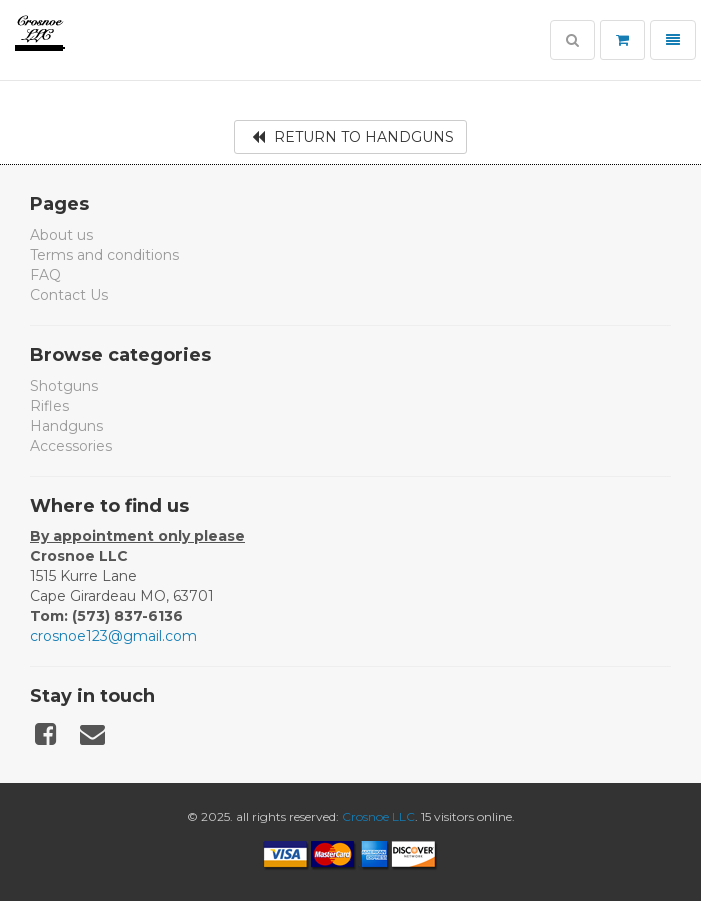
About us (61, 235)
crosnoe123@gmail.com (113, 636)
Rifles (49, 406)
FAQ (45, 275)
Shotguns (64, 386)
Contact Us (69, 295)
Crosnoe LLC (378, 816)
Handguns (66, 426)
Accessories (71, 446)
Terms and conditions (104, 255)
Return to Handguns (353, 137)
